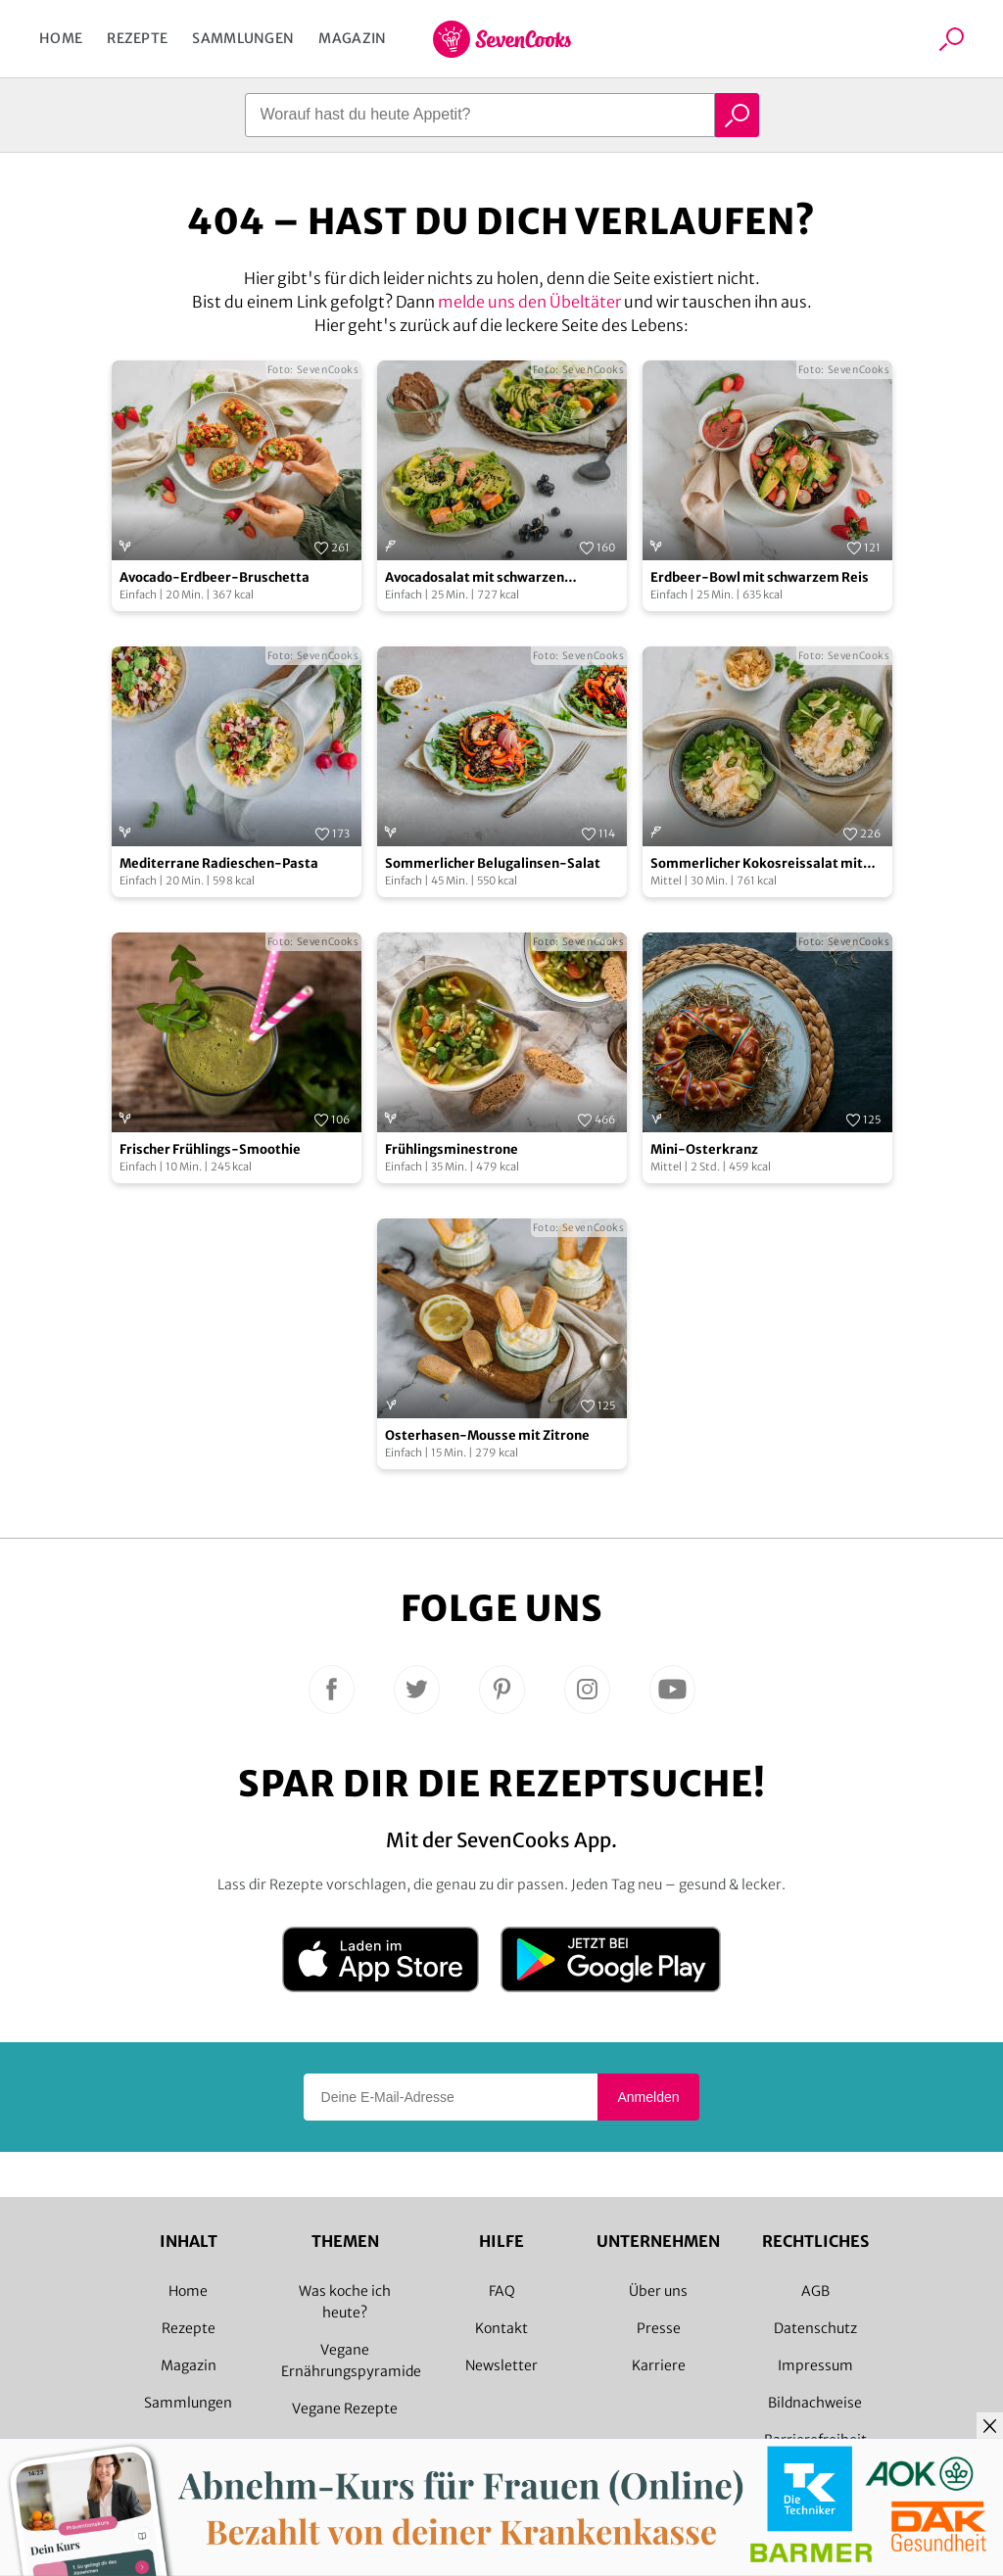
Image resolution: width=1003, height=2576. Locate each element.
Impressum (815, 2365)
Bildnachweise (815, 2402)
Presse (659, 2328)
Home (60, 38)
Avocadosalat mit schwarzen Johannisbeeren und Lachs (474, 578)
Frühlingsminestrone (451, 1149)
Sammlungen (243, 38)
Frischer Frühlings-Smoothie (210, 1149)
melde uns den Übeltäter (529, 301)
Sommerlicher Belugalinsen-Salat (492, 863)
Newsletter (501, 2365)
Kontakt (501, 2328)
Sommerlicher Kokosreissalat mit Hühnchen (756, 864)
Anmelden (648, 2097)
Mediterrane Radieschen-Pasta (218, 863)
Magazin (352, 38)
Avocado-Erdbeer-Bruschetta (214, 577)
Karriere (659, 2365)
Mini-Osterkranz (704, 1149)
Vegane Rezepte (345, 2408)
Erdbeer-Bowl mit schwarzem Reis (759, 577)
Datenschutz (815, 2328)
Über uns (658, 2291)
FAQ (502, 2291)
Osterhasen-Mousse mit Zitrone (487, 1435)
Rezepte (137, 38)
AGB (815, 2291)
